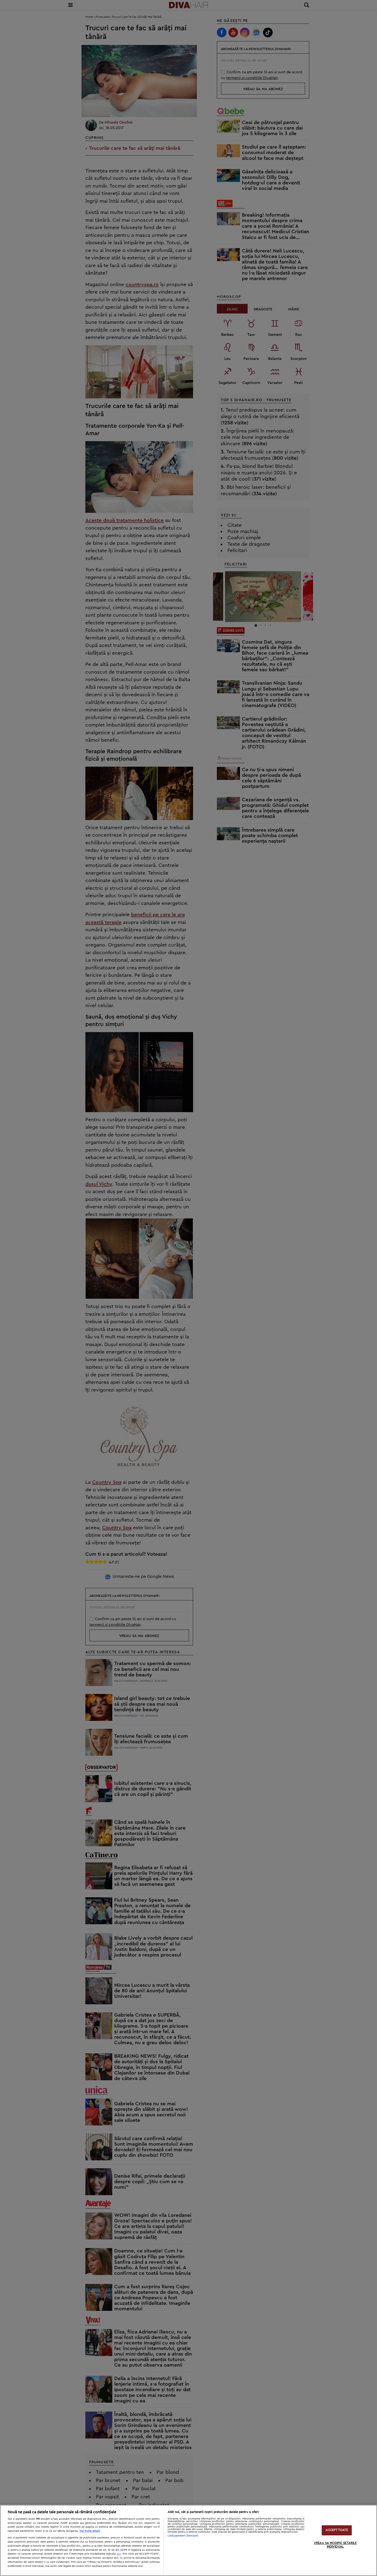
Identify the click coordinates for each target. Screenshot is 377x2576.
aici (119, 2553)
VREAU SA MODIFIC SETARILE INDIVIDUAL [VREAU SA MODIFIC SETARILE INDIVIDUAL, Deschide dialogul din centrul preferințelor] (335, 2545)
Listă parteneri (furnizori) (183, 2535)
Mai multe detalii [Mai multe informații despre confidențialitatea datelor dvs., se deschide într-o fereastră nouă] (90, 2531)
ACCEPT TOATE (337, 2530)
